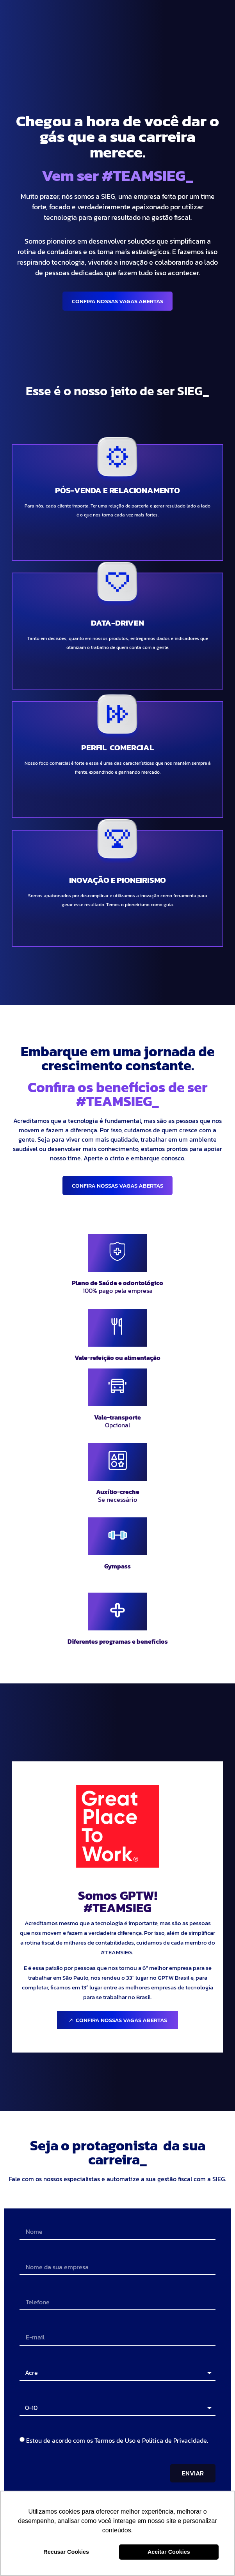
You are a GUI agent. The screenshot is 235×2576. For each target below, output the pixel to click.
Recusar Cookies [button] (66, 2552)
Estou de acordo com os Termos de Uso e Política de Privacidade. (117, 2440)
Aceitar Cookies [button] (169, 2552)
